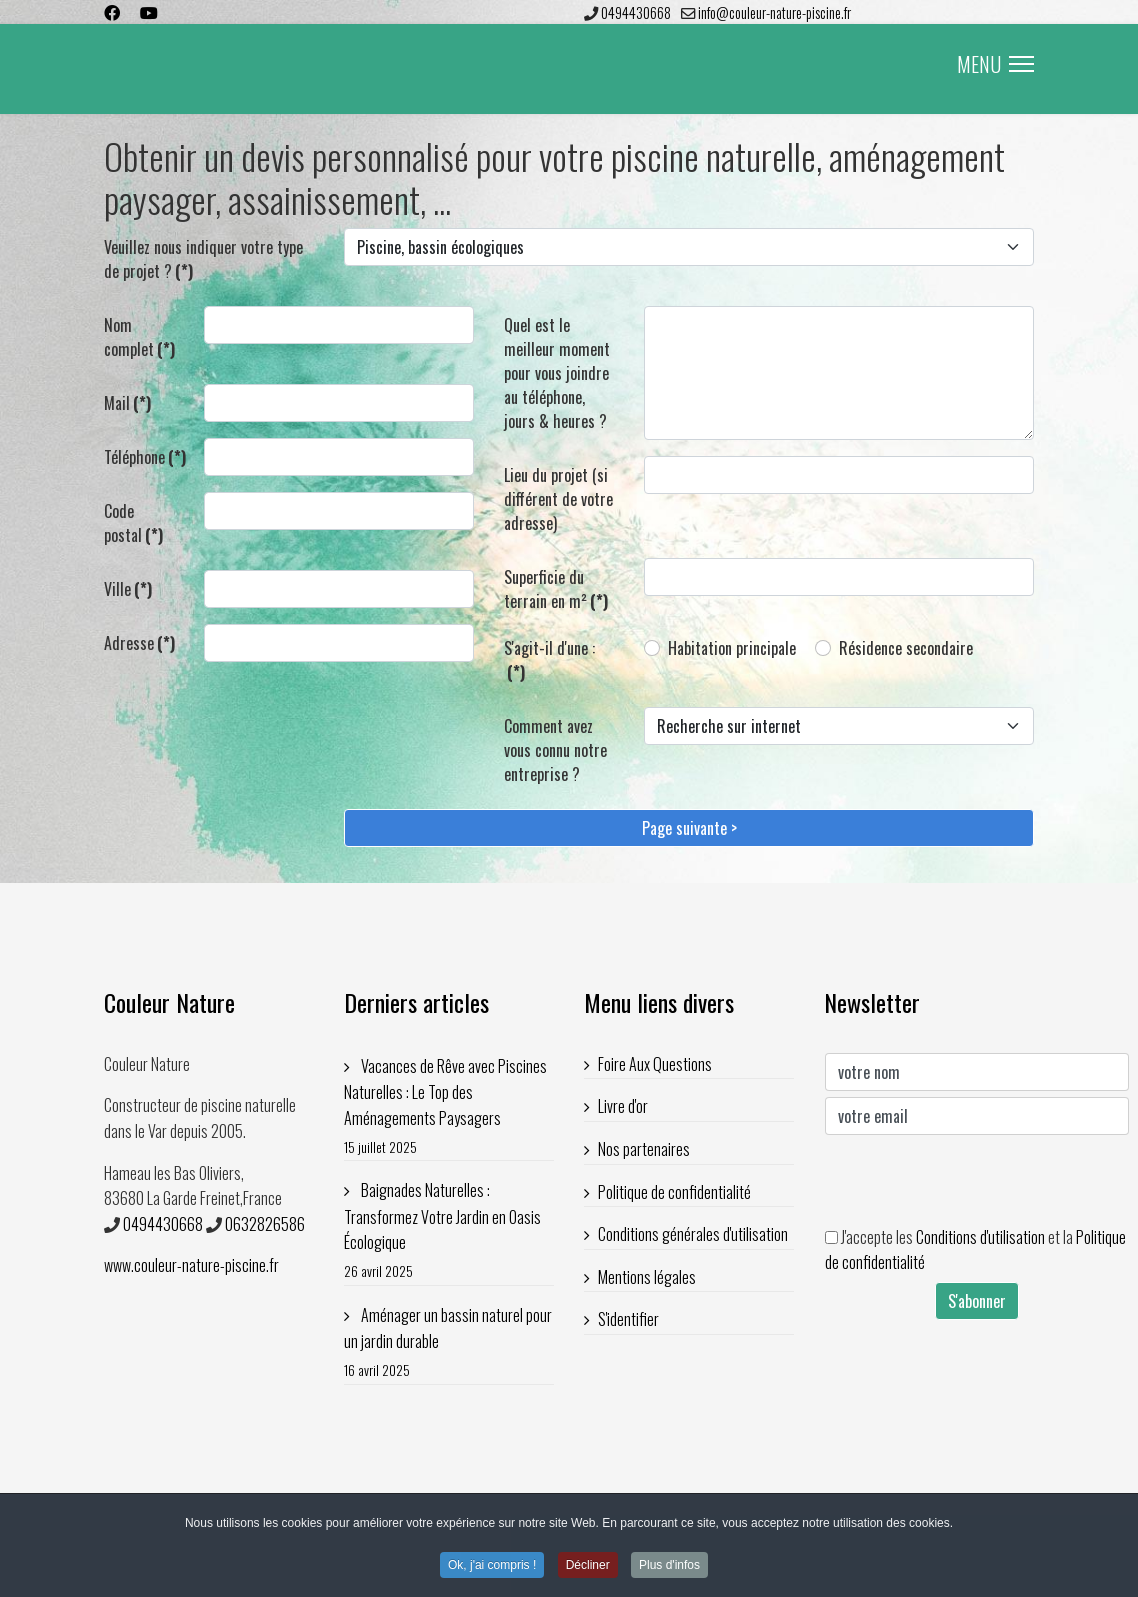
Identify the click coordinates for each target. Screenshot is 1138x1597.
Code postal (133, 523)
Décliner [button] (588, 1568)
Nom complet (139, 337)
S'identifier (628, 1319)
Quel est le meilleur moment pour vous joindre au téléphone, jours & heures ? (557, 373)
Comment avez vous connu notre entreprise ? (555, 750)
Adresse (139, 643)
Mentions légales (647, 1277)
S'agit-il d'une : (549, 660)
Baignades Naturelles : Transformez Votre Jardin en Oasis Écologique (449, 1230)
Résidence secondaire (906, 648)
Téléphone (145, 457)
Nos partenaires (644, 1149)
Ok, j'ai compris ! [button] (492, 1568)
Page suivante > (689, 828)
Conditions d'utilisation (980, 1237)
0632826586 (265, 1224)
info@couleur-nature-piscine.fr (774, 12)
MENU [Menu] (995, 64)
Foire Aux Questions (655, 1064)
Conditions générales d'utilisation (693, 1234)
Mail (127, 403)
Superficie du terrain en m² (556, 589)
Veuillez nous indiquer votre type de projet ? (203, 259)
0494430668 (636, 12)
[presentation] (977, 1180)
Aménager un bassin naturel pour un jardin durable (449, 1342)
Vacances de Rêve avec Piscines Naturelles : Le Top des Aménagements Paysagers (449, 1106)
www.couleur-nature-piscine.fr (191, 1265)
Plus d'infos (669, 1568)
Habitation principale (732, 648)
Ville (128, 589)
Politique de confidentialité (674, 1192)
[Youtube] (149, 12)
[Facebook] (112, 12)
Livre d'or (623, 1106)
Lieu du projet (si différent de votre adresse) (558, 499)
